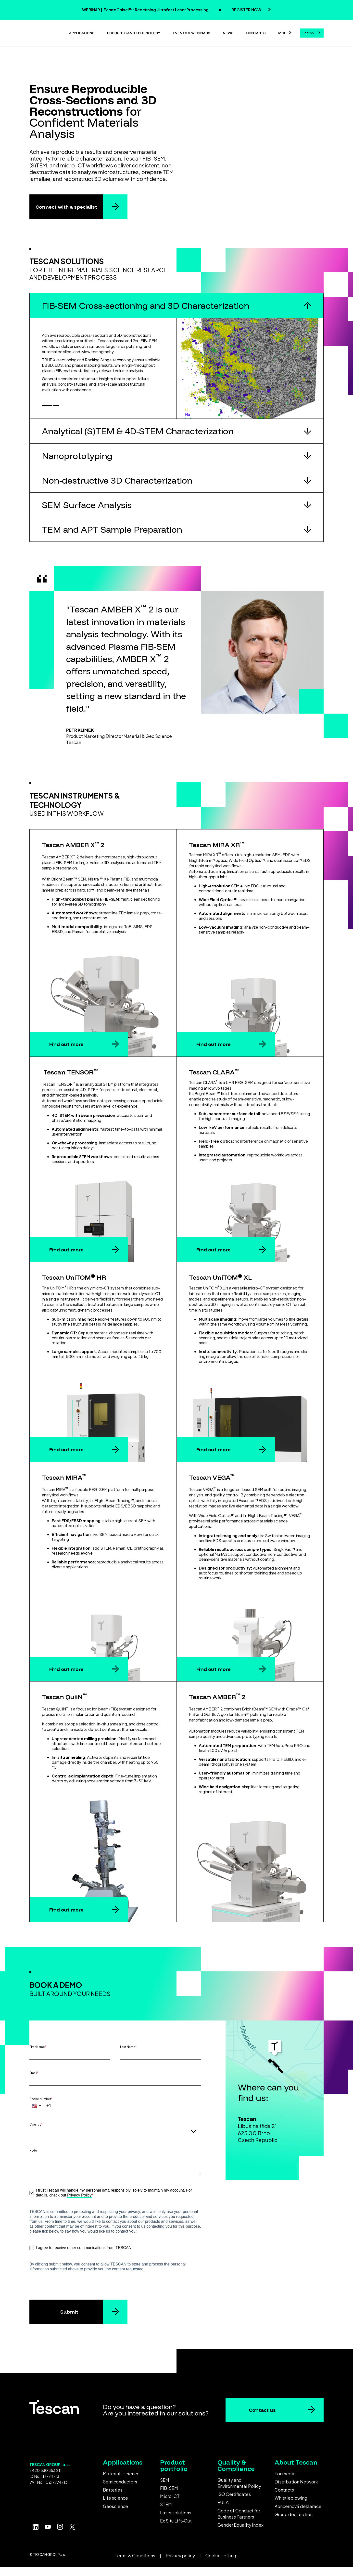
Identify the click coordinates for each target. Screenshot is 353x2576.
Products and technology (133, 32)
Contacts (255, 32)
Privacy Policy (79, 2204)
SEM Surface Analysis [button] (87, 513)
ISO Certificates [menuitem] (234, 2503)
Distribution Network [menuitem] (296, 2490)
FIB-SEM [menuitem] (169, 2497)
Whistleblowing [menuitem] (291, 2507)
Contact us (262, 2419)
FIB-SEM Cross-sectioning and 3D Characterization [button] (145, 303)
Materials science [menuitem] (121, 2482)
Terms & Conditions (135, 2564)
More (283, 32)
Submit (69, 2321)
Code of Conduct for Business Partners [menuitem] (238, 2522)
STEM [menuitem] (166, 2513)
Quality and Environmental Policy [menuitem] (239, 2492)
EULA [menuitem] (223, 2511)
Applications (81, 32)
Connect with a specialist (66, 205)
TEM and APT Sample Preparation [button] (112, 538)
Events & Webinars (191, 32)
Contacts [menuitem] (284, 2499)
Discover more (65, 409)
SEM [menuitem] (164, 2489)
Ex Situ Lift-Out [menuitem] (176, 2529)
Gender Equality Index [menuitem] (240, 2533)
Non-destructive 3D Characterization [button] (117, 489)
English (308, 32)
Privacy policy (180, 2564)
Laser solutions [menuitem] (175, 2521)
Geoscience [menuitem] (115, 2515)
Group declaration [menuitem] (294, 2523)
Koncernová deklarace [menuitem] (298, 2515)
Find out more (66, 1053)
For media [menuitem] (285, 2482)
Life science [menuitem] (115, 2507)
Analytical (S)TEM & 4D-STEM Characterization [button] (138, 439)
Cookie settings (222, 2564)
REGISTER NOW (247, 9)
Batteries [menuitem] (112, 2499)
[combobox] (312, 32)
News (228, 32)
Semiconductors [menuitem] (120, 2490)
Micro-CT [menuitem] (170, 2505)
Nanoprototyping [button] (77, 464)
